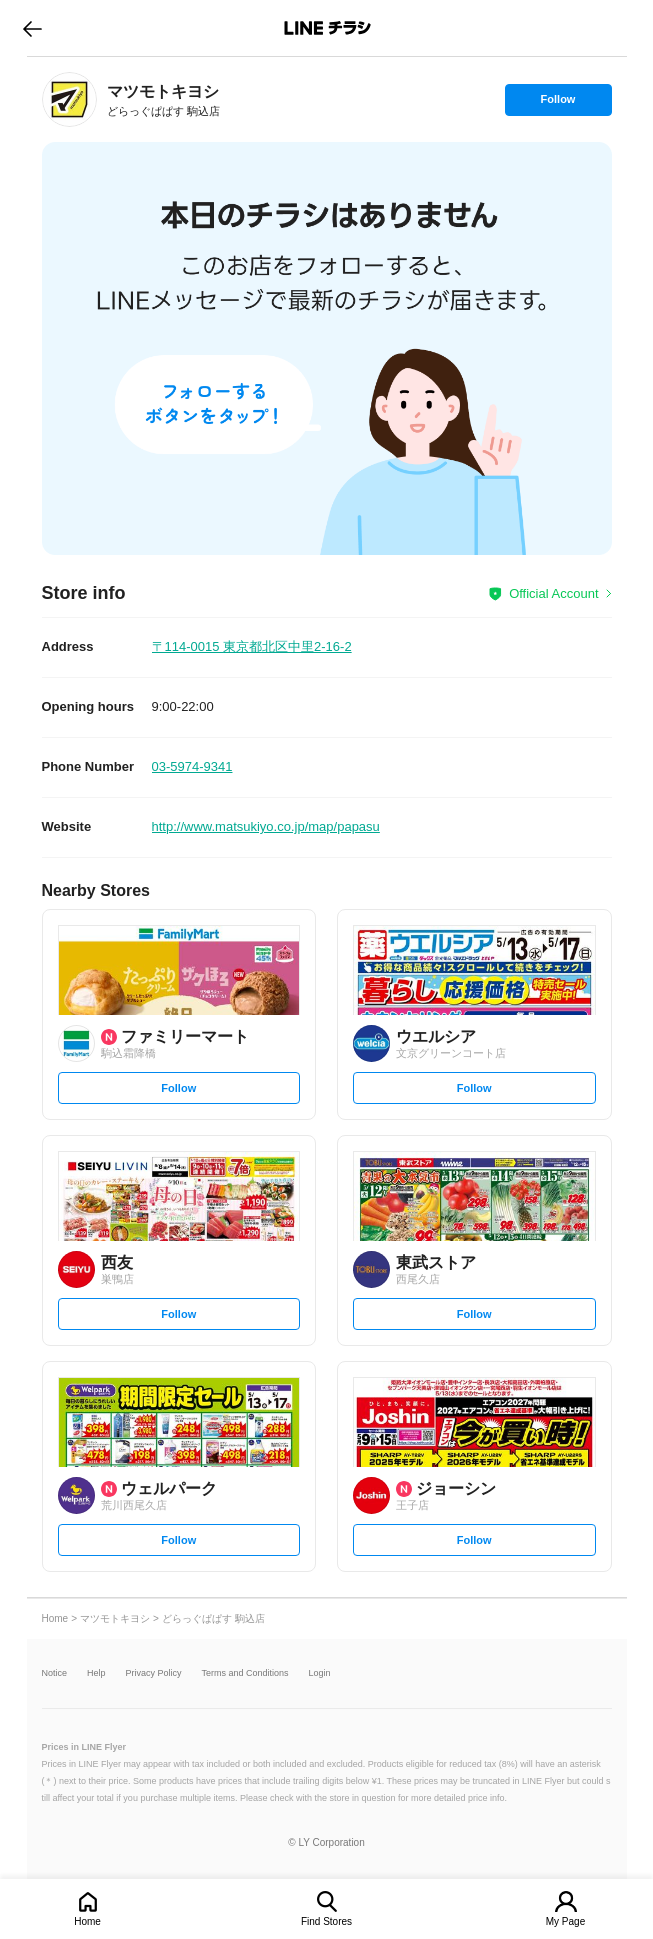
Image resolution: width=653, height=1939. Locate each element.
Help (96, 1673)
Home (87, 1921)
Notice (55, 1673)
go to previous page (32, 28)
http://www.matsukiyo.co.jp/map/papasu (266, 826)
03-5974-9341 (192, 766)
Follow (558, 104)
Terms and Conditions (245, 1673)
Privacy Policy (154, 1673)
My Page (565, 1921)
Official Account (553, 593)
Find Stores (326, 1921)
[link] (69, 99)
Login (320, 1673)
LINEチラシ (328, 28)
